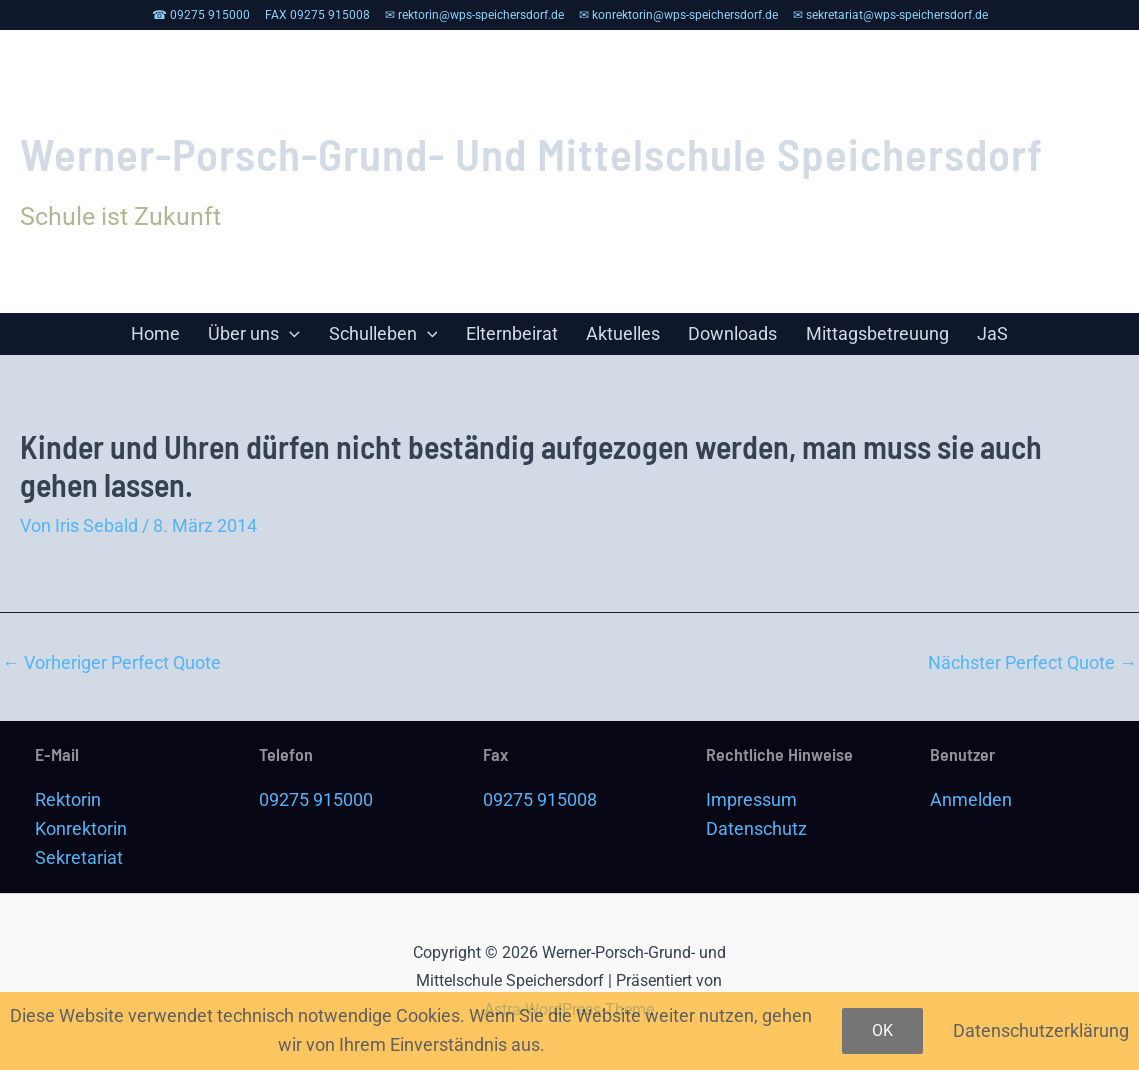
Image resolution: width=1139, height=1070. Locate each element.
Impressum (751, 800)
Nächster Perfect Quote (1032, 671)
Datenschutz (756, 828)
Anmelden (971, 800)
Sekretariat (79, 857)
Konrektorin (81, 828)
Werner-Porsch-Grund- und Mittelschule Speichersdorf (531, 153)
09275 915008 (540, 800)
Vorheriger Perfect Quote (111, 671)
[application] (310, 338)
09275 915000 (316, 800)
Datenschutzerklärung (1041, 1030)
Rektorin (68, 800)
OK (882, 1030)
